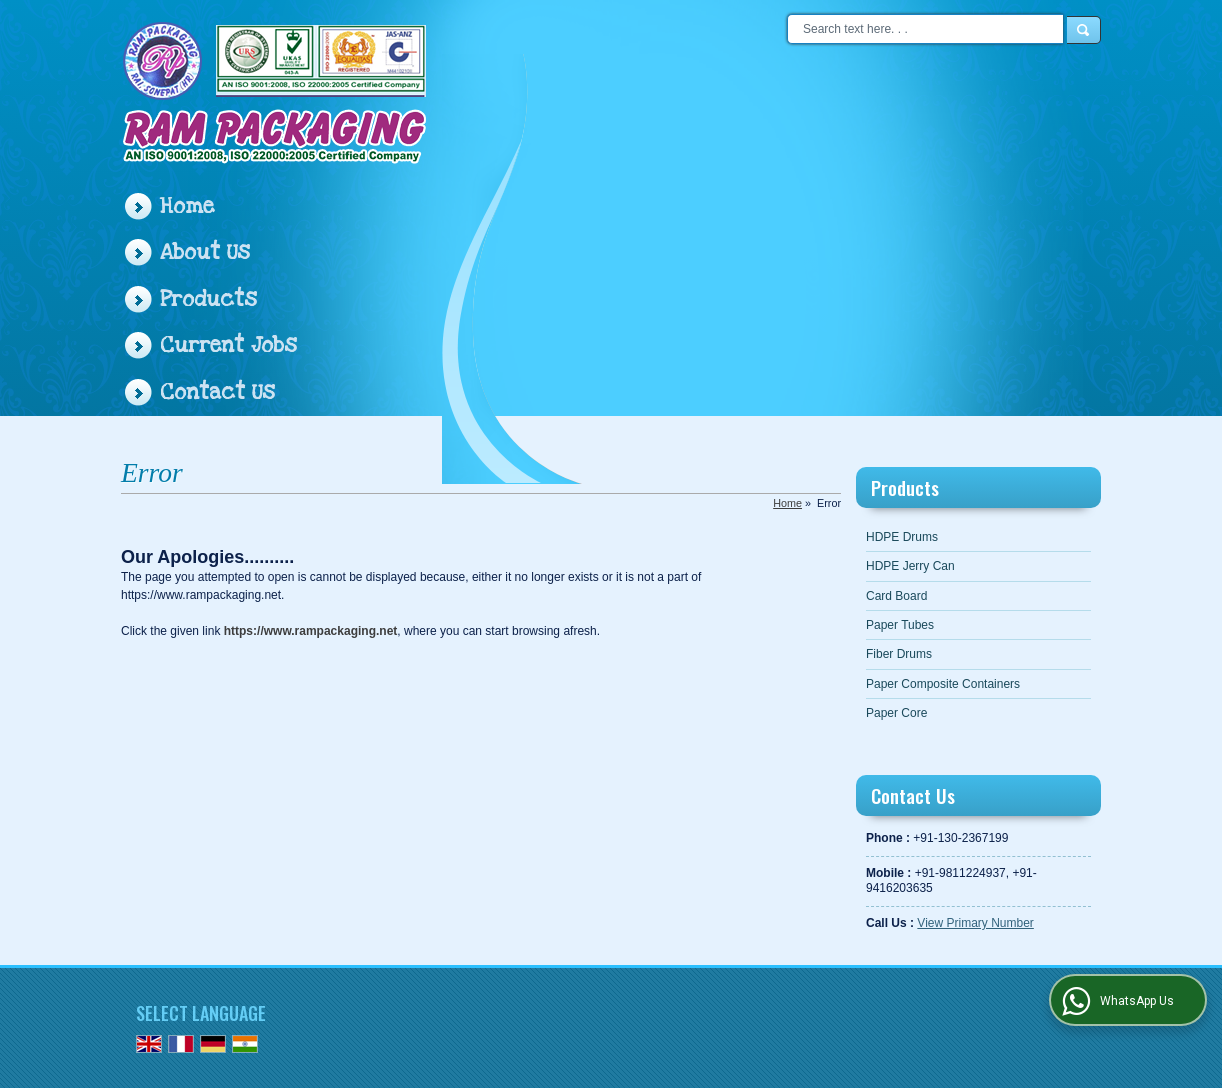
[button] (975, 923)
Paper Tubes (900, 625)
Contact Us (217, 392)
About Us (205, 252)
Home (187, 206)
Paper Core (896, 713)
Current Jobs (228, 345)
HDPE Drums (902, 537)
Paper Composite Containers (943, 684)
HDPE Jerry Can (910, 566)
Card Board (896, 596)
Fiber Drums (899, 654)
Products (208, 299)
